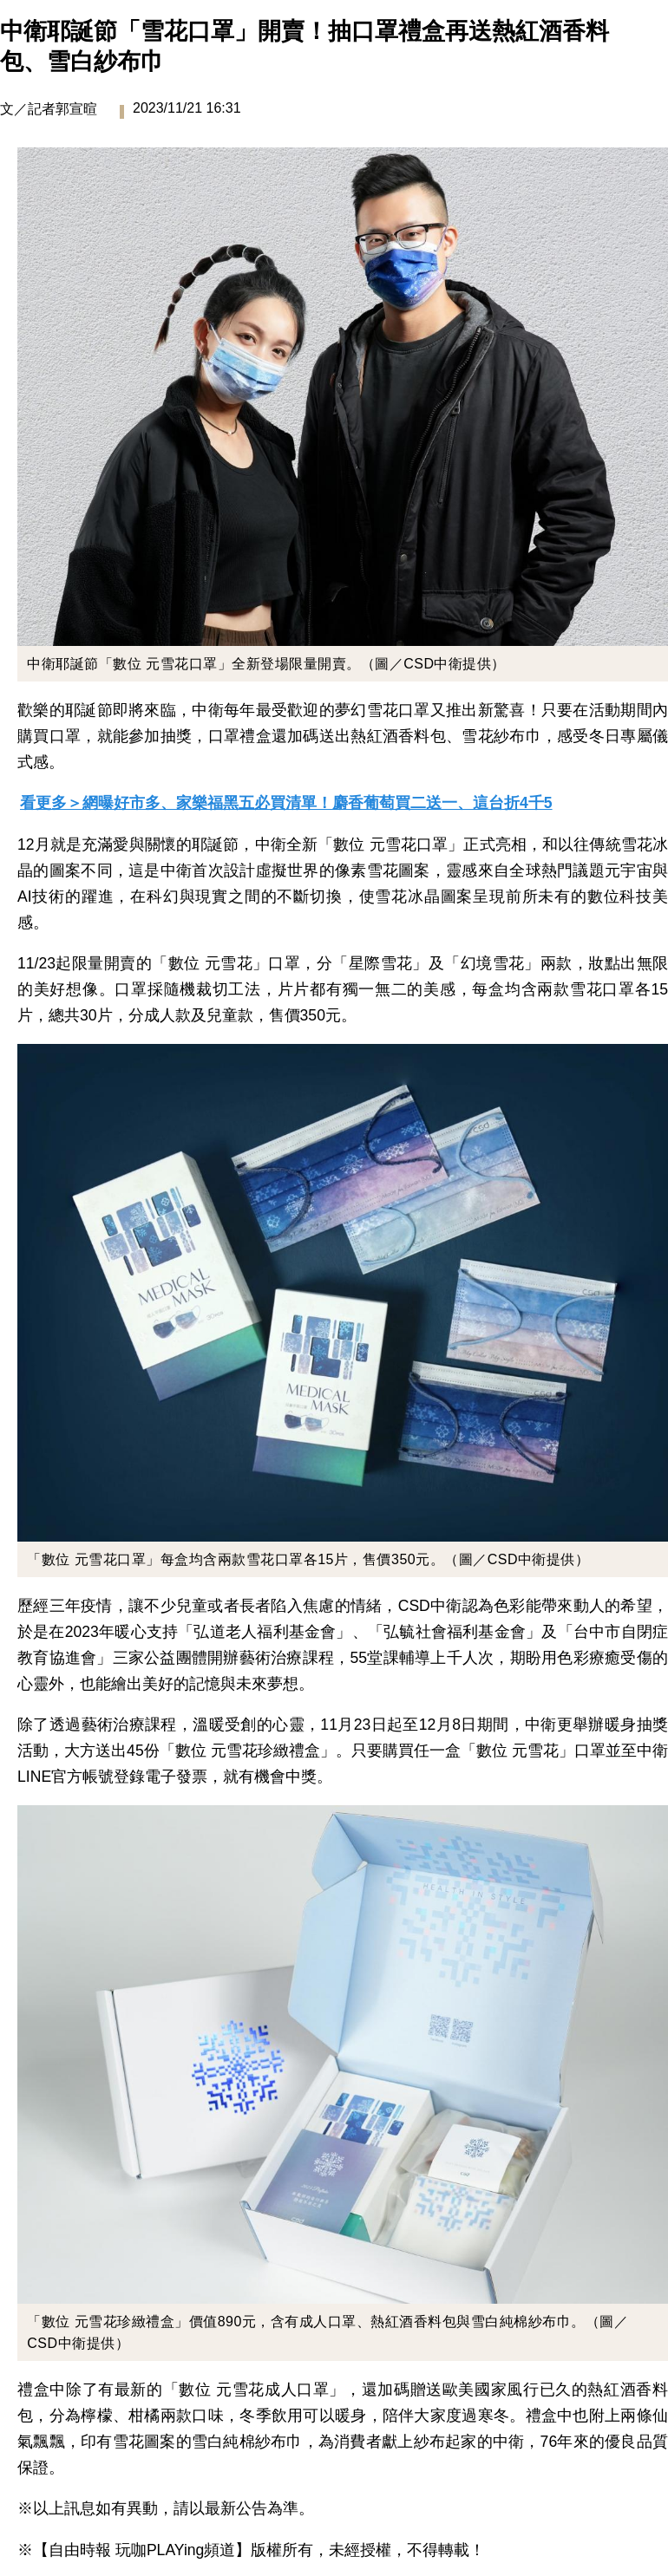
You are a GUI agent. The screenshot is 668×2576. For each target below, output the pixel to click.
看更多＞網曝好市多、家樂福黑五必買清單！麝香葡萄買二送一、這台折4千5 (286, 803)
